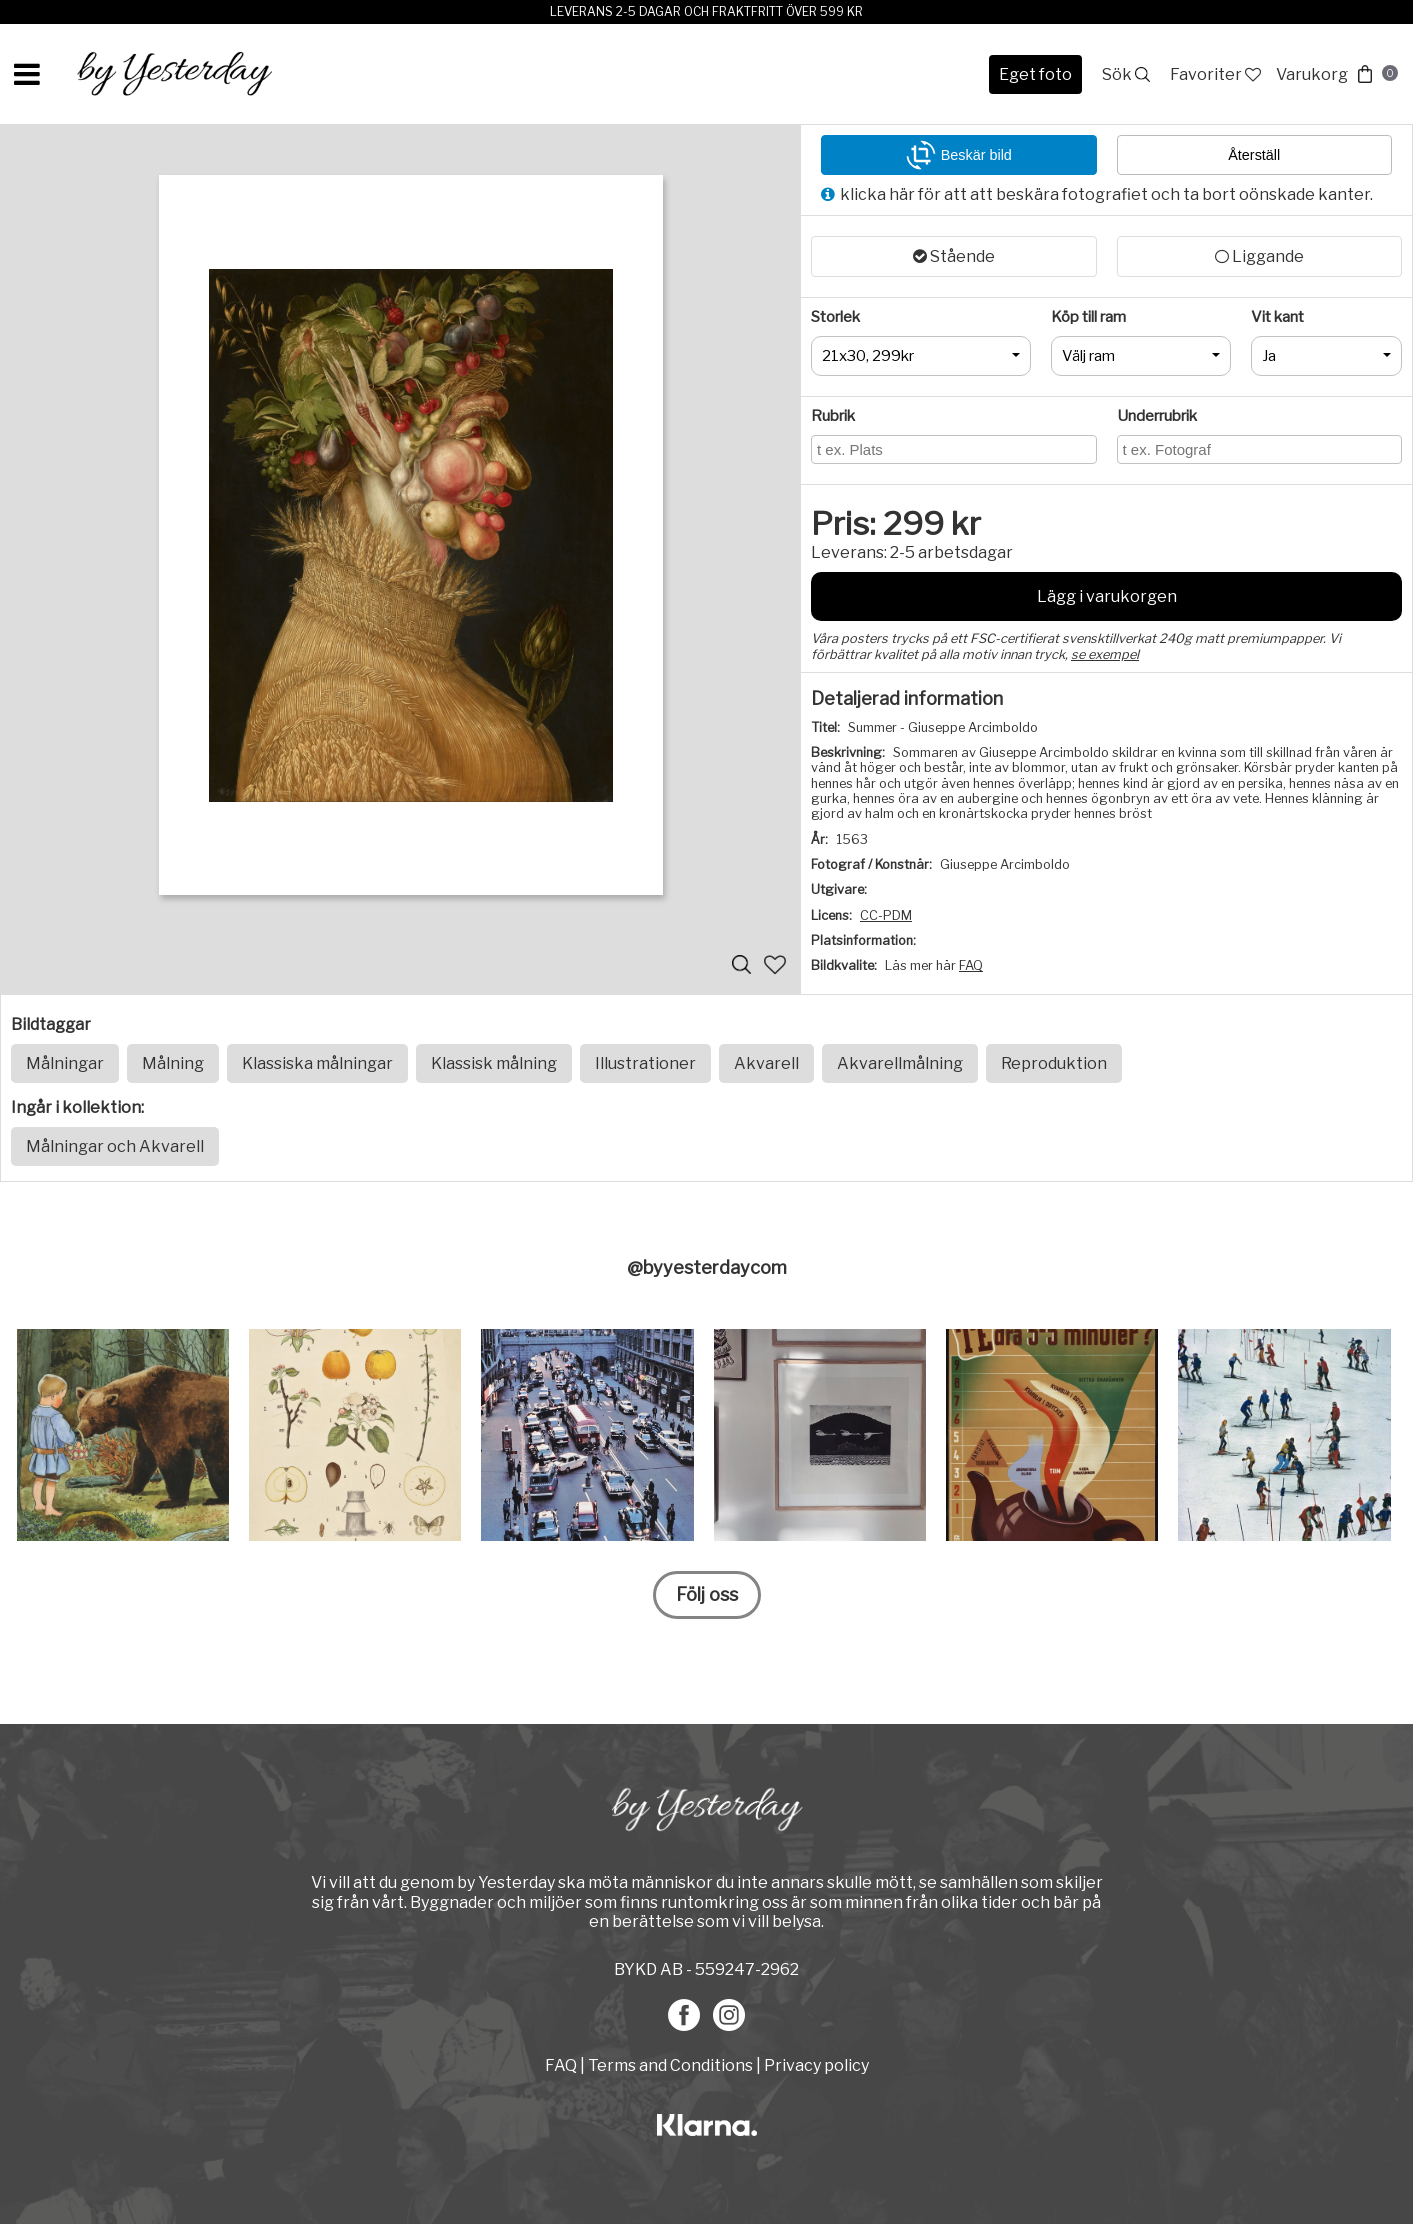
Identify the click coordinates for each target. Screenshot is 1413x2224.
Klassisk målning (494, 1063)
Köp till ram (1088, 317)
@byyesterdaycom (707, 1267)
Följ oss (707, 1594)
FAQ (971, 965)
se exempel (1105, 654)
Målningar (65, 1063)
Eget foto (1035, 74)
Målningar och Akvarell (115, 1146)
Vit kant (1277, 317)
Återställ (1254, 155)
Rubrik (833, 416)
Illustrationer (645, 1063)
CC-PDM (886, 915)
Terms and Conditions (670, 2065)
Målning (173, 1063)
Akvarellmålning (900, 1063)
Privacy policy (816, 2065)
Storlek (835, 317)
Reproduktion (1054, 1063)
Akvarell (766, 1063)
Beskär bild (959, 155)
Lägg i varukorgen (1107, 596)
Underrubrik (1157, 416)
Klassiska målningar (317, 1063)
